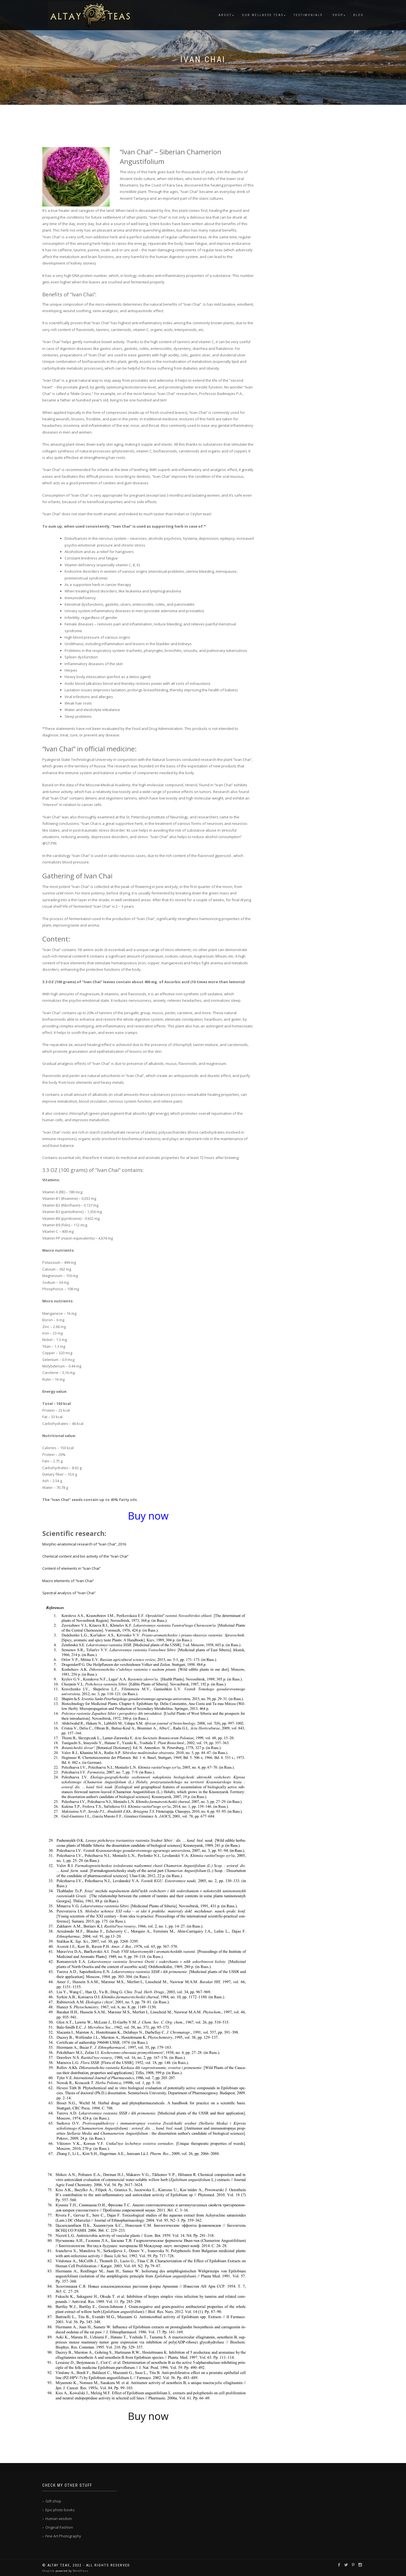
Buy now (148, 2416)
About (225, 15)
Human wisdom (58, 2518)
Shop (338, 15)
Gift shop (53, 2501)
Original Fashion (59, 2527)
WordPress (80, 2571)
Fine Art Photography (63, 2536)
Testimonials (308, 15)
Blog (358, 15)
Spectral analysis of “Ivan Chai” (69, 1592)
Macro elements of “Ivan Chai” (68, 1580)
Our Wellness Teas (262, 15)
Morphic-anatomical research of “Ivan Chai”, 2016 (84, 1544)
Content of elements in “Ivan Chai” (71, 1568)
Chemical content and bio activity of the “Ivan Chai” (85, 1556)
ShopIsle (49, 2571)
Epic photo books (60, 2509)
